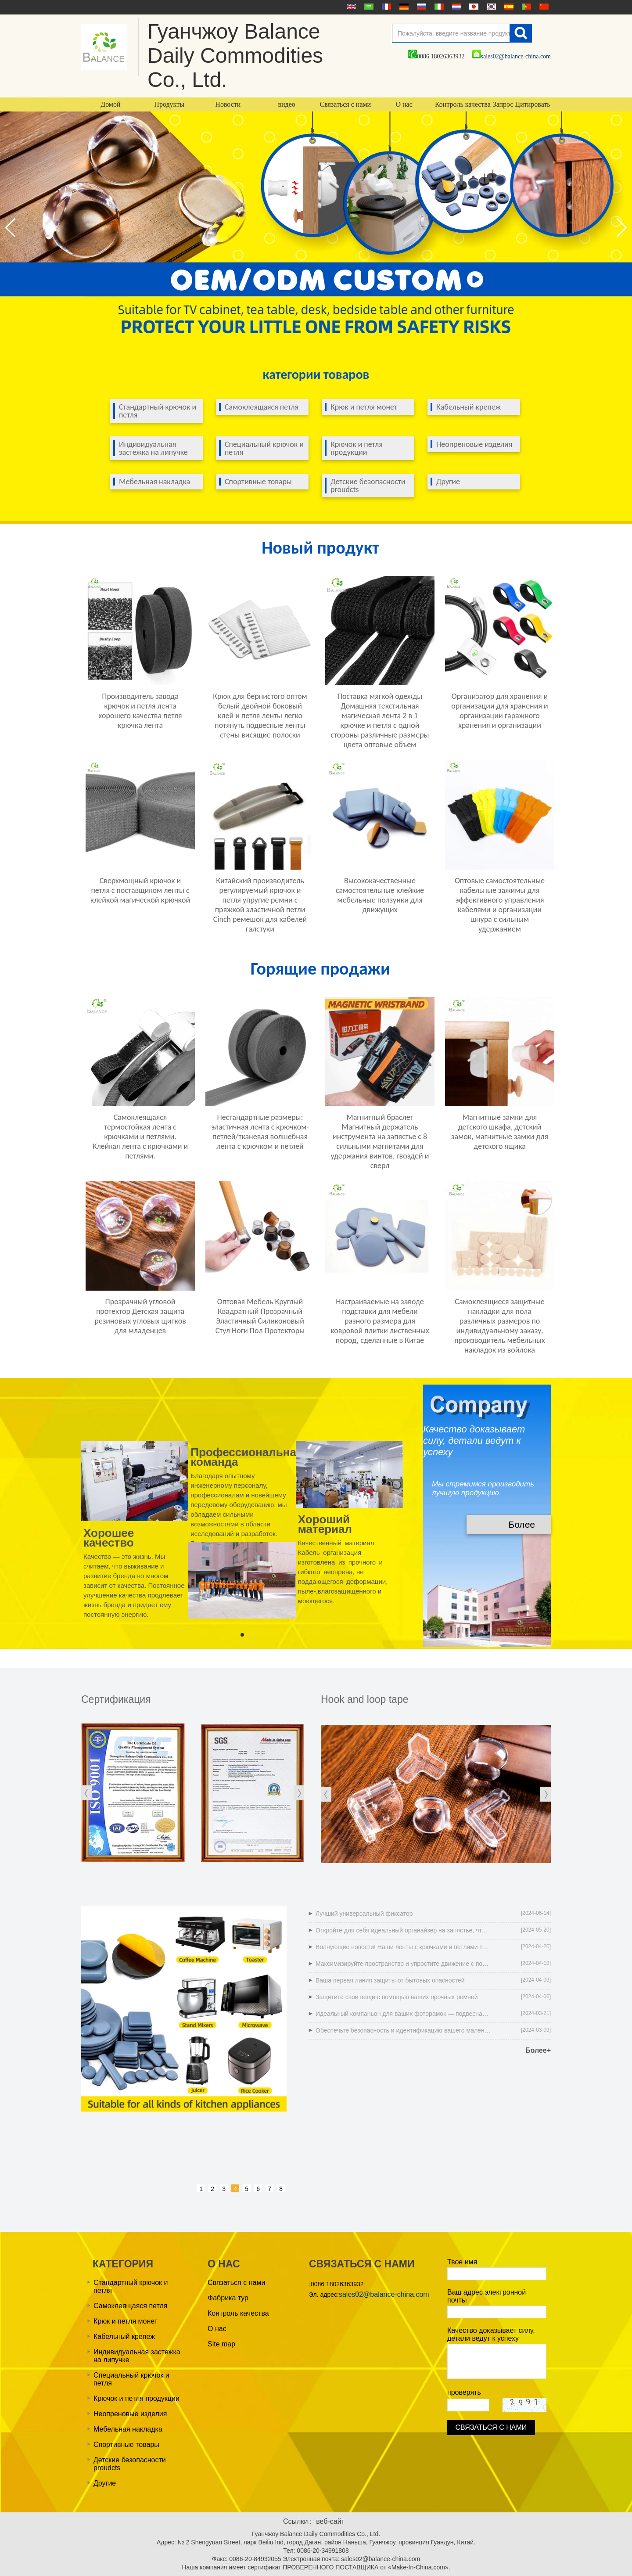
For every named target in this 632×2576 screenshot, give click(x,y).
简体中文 (543, 7)
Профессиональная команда (246, 1457)
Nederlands (455, 7)
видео (286, 104)
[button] (622, 227)
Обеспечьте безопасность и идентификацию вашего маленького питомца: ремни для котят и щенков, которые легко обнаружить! (403, 2030)
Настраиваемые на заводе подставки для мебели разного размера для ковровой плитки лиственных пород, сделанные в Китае (379, 1321)
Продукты (169, 104)
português (525, 7)
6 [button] (258, 2188)
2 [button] (212, 2188)
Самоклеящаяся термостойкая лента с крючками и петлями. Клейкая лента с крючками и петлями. (140, 1136)
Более (521, 1524)
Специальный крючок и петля (264, 448)
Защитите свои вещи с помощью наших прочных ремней (397, 1996)
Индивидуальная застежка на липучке (153, 448)
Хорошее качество (108, 1537)
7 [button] (269, 2188)
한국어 (490, 7)
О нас (403, 104)
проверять (464, 2392)
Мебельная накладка (154, 482)
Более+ (538, 2050)
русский (420, 7)
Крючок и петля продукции (356, 448)
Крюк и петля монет (363, 407)
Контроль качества (463, 104)
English (350, 7)
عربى (367, 7)
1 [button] (201, 2188)
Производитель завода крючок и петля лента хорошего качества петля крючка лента (140, 710)
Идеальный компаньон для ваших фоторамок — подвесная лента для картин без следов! (403, 2013)
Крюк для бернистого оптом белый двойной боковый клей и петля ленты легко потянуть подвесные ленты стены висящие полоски (260, 715)
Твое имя (462, 2262)
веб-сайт (330, 2521)
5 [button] (246, 2188)
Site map (221, 2344)
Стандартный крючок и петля (157, 411)
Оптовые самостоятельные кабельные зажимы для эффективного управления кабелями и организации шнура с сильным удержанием (500, 905)
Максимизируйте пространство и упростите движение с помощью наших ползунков (403, 1963)
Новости (228, 104)
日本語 (472, 7)
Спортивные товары (258, 482)
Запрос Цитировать (521, 104)
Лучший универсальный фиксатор (364, 1913)
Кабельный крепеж (468, 407)
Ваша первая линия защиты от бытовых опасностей (390, 1980)
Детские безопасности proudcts (368, 485)
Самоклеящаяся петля (261, 407)
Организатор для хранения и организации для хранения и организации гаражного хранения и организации (499, 710)
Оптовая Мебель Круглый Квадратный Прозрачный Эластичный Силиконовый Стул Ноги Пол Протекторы (260, 1316)
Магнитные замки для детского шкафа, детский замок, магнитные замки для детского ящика (499, 1131)
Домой (110, 104)
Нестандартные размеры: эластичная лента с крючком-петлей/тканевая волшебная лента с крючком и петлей (260, 1131)
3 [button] (224, 2188)
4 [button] (235, 2188)
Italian (438, 7)
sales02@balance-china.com (511, 56)
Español (508, 7)
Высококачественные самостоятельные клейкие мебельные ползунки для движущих (380, 895)
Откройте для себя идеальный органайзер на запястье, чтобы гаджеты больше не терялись (403, 1930)
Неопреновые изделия (474, 444)
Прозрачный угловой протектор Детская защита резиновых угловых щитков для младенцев (140, 1316)
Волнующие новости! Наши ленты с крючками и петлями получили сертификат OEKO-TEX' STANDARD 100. (403, 1946)
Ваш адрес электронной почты (486, 2296)
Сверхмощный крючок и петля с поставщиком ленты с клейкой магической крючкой (140, 890)
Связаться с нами (345, 104)
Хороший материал (325, 1524)
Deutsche (403, 7)
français (385, 7)
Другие (448, 482)
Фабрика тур (228, 2298)
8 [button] (281, 2188)
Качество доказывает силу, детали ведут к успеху (491, 2334)
